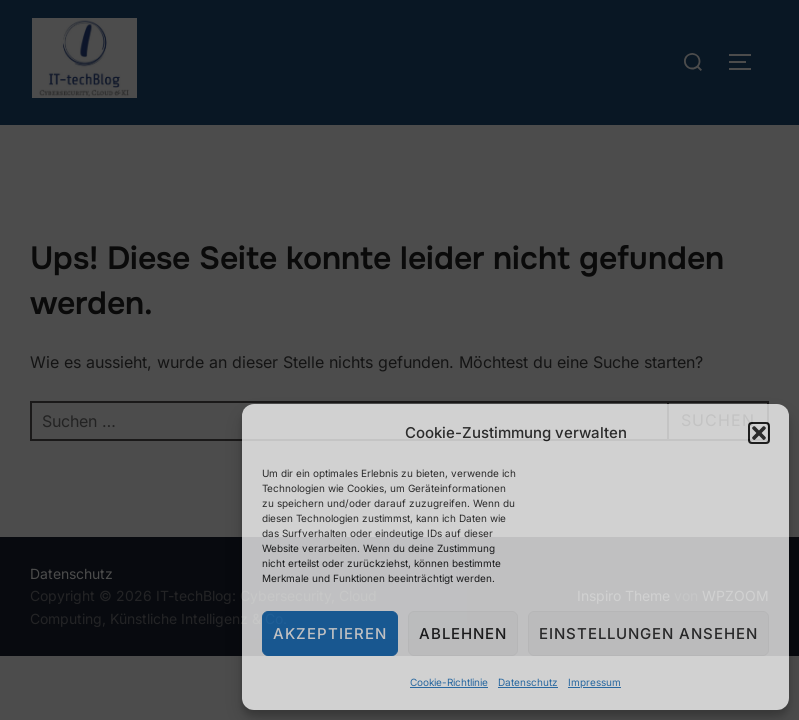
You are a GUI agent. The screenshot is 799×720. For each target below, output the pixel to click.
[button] (759, 433)
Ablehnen (463, 633)
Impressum (594, 682)
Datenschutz (528, 682)
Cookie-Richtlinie (449, 682)
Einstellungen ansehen (648, 633)
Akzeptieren (330, 633)
